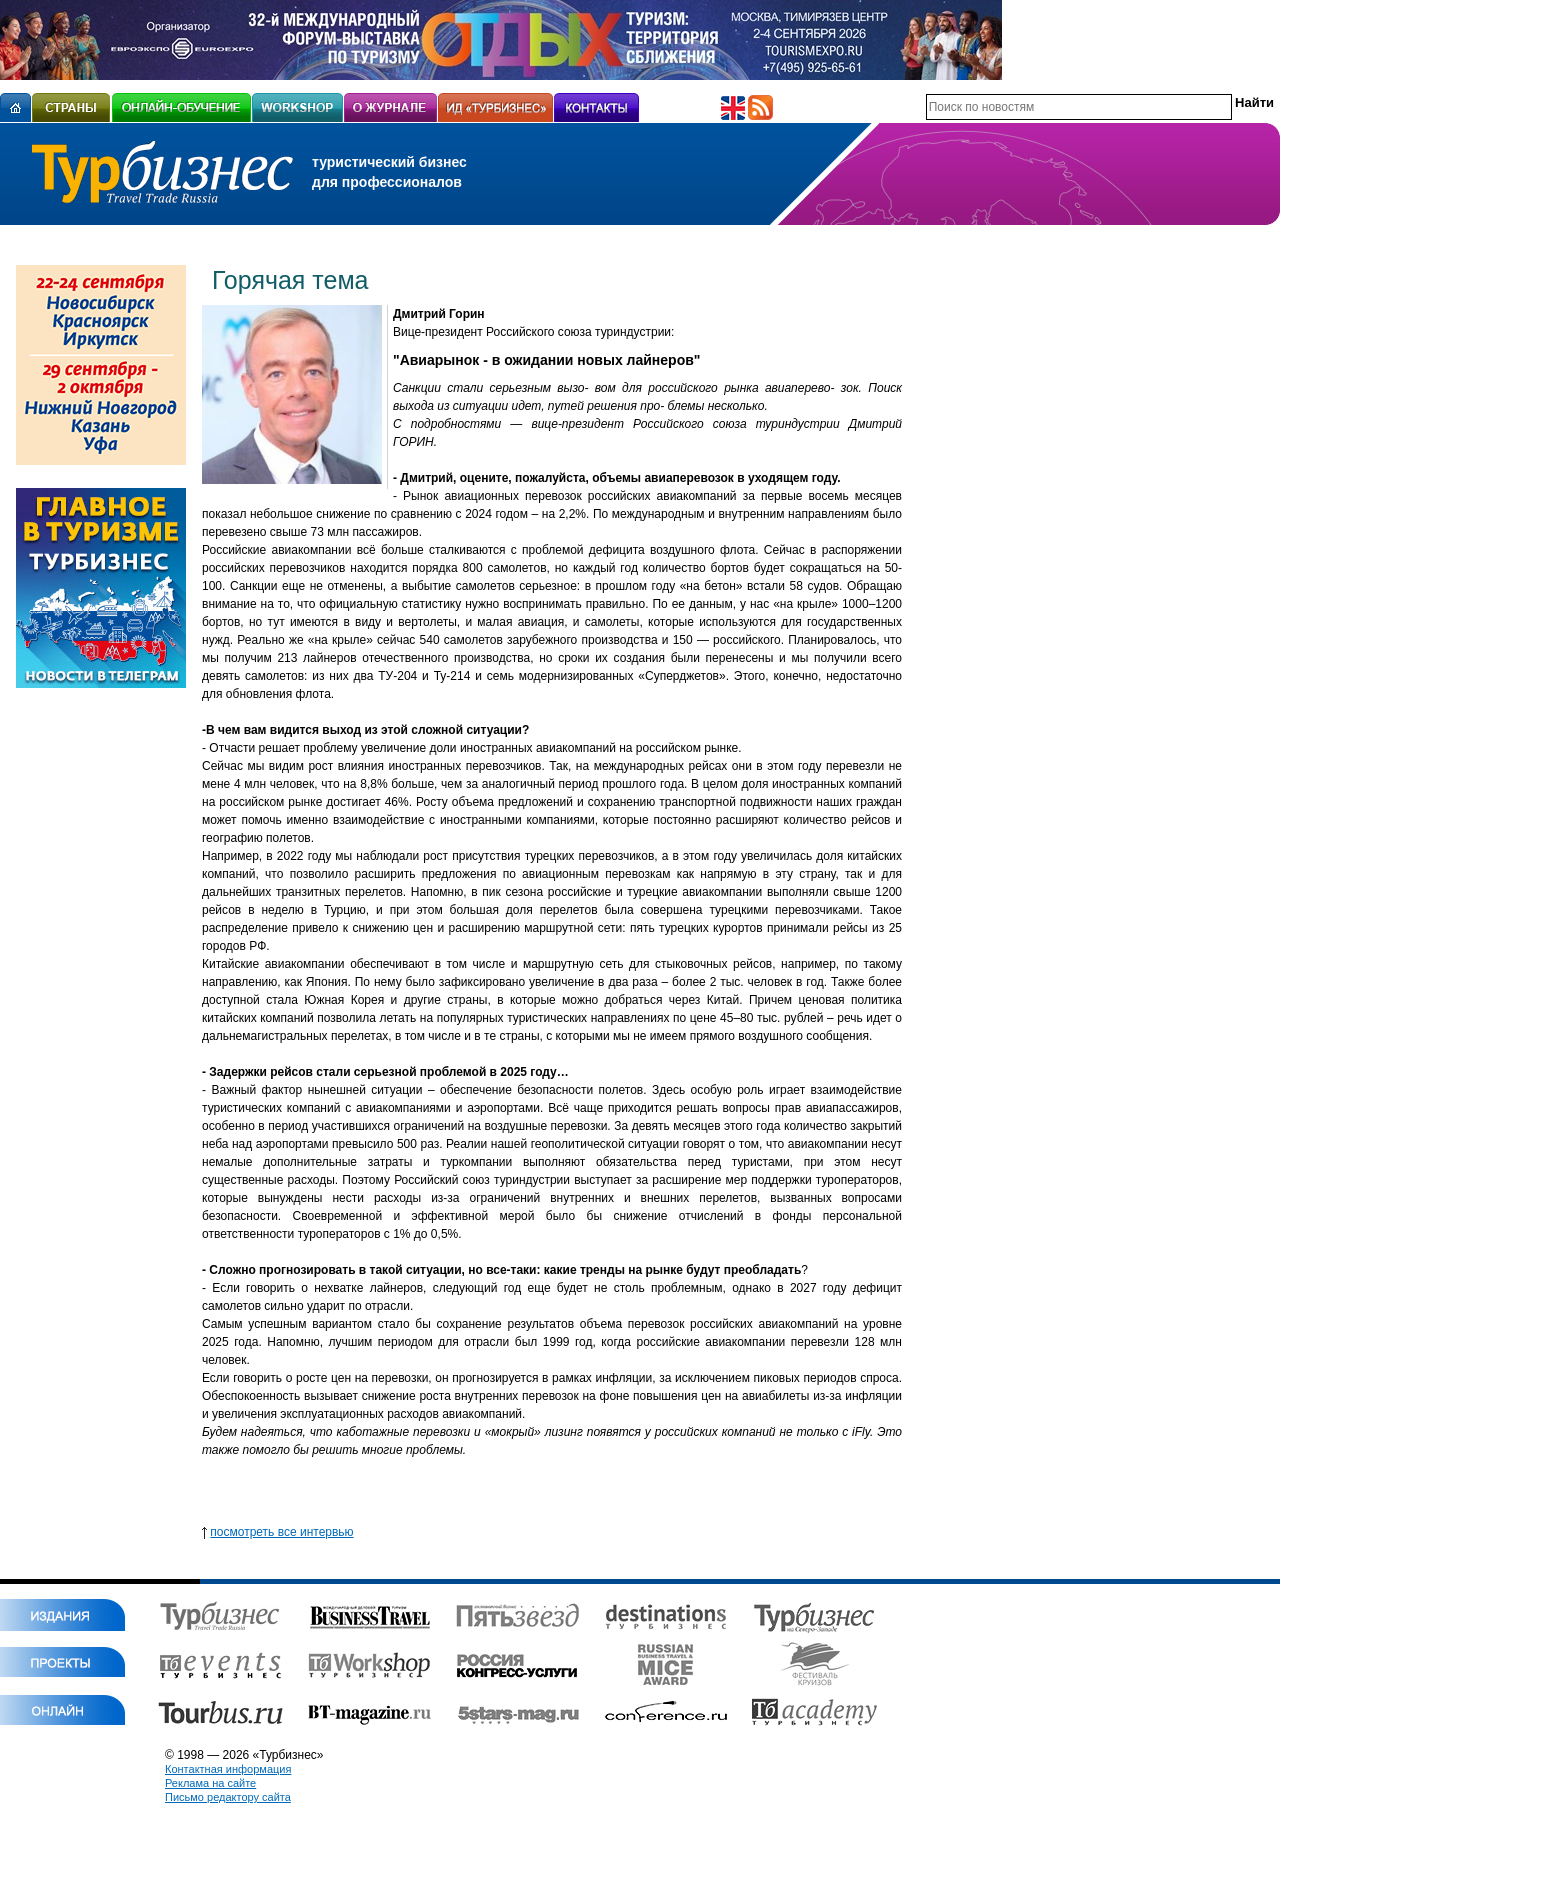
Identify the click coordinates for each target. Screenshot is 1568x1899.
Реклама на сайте (210, 1783)
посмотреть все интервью (281, 1532)
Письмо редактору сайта (228, 1797)
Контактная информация (228, 1769)
